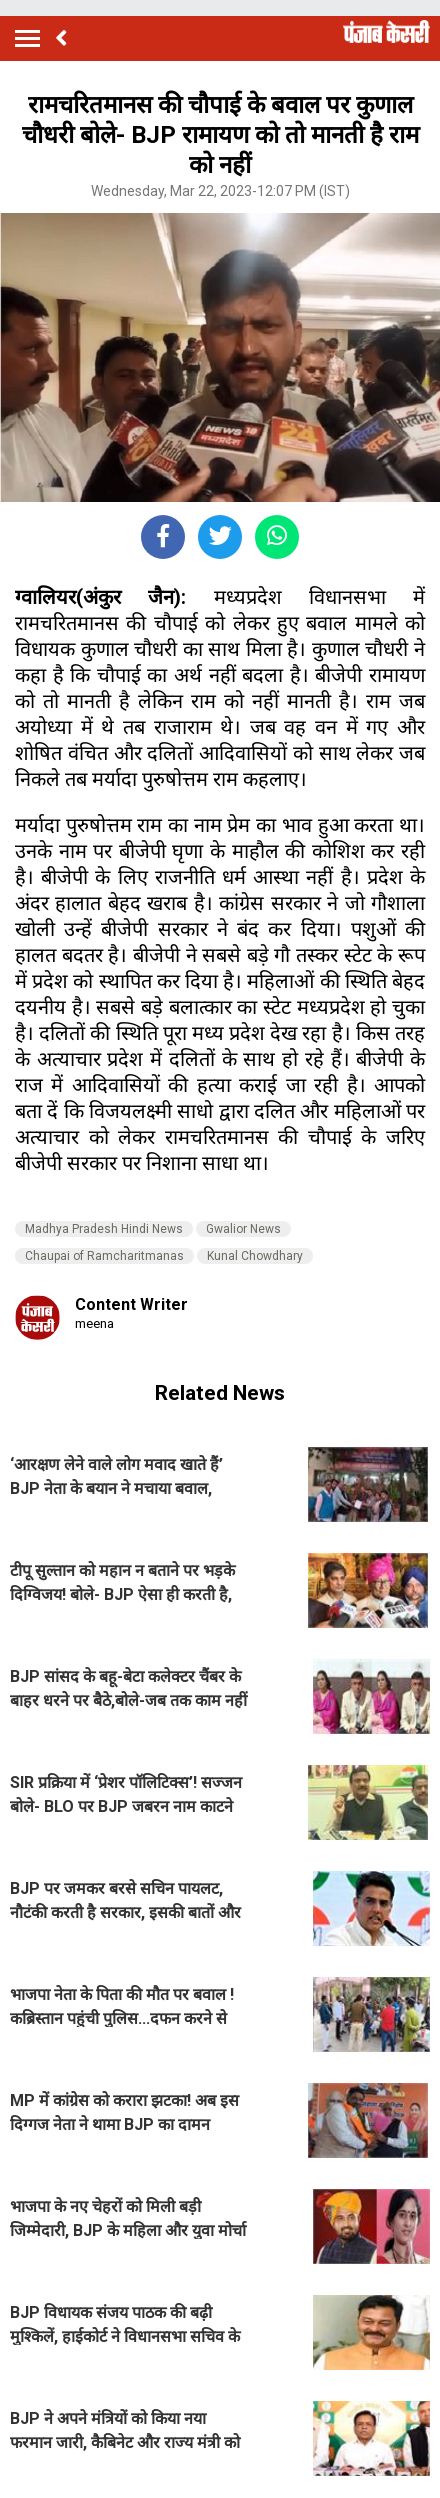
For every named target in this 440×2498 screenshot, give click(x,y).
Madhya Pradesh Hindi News (104, 1229)
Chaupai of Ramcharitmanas (104, 1256)
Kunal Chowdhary (255, 1256)
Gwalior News (243, 1229)
